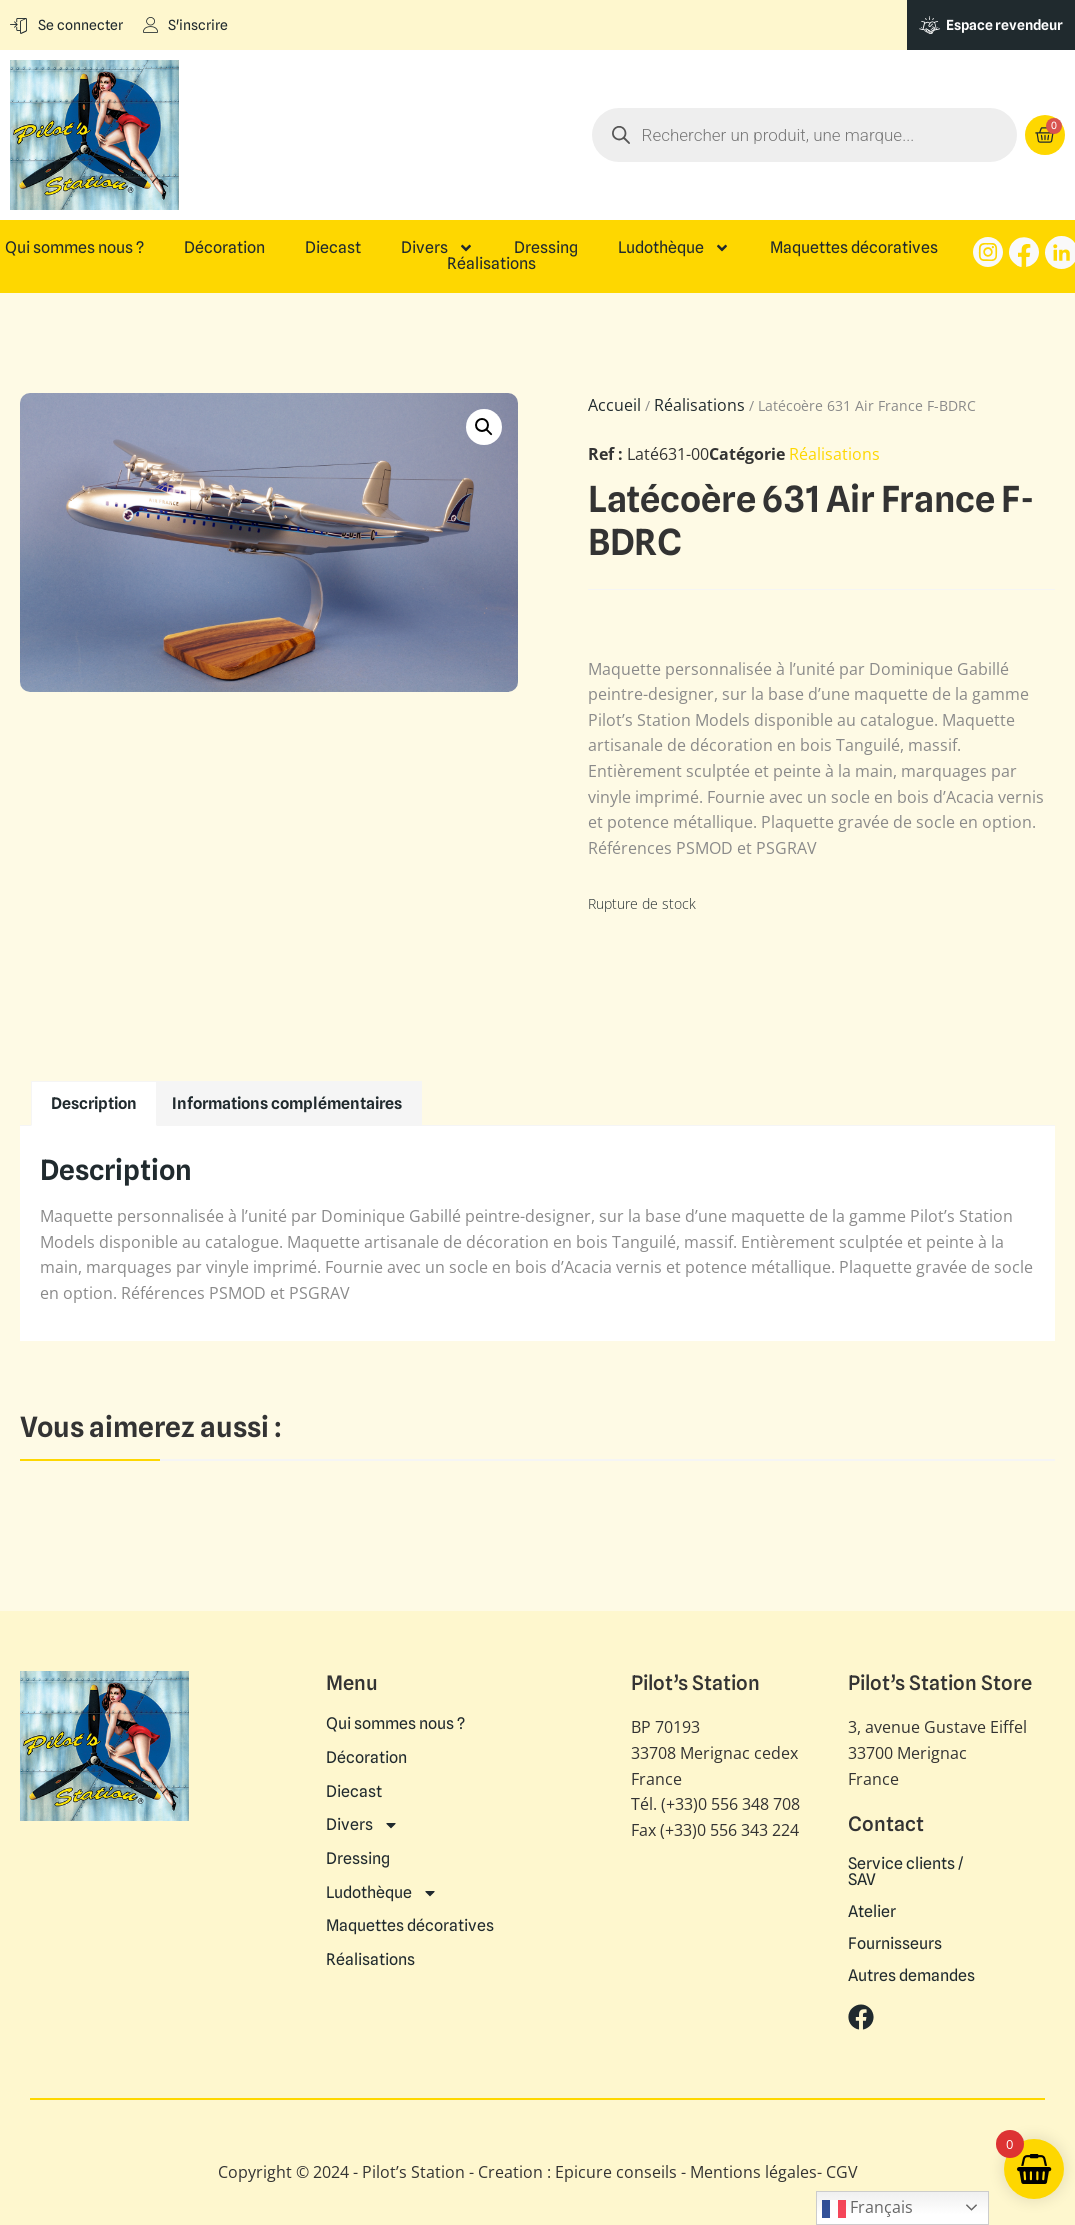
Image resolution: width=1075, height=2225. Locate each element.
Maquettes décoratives (854, 248)
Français (867, 2208)
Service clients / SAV (905, 1872)
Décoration (224, 248)
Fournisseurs (895, 1944)
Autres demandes (911, 1976)
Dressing (546, 248)
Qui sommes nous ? (74, 248)
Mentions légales (753, 2172)
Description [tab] (94, 1103)
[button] (484, 427)
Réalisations (491, 264)
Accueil (614, 405)
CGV (842, 2172)
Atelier (872, 1912)
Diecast (333, 248)
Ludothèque (674, 248)
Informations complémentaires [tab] (287, 1103)
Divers (437, 248)
